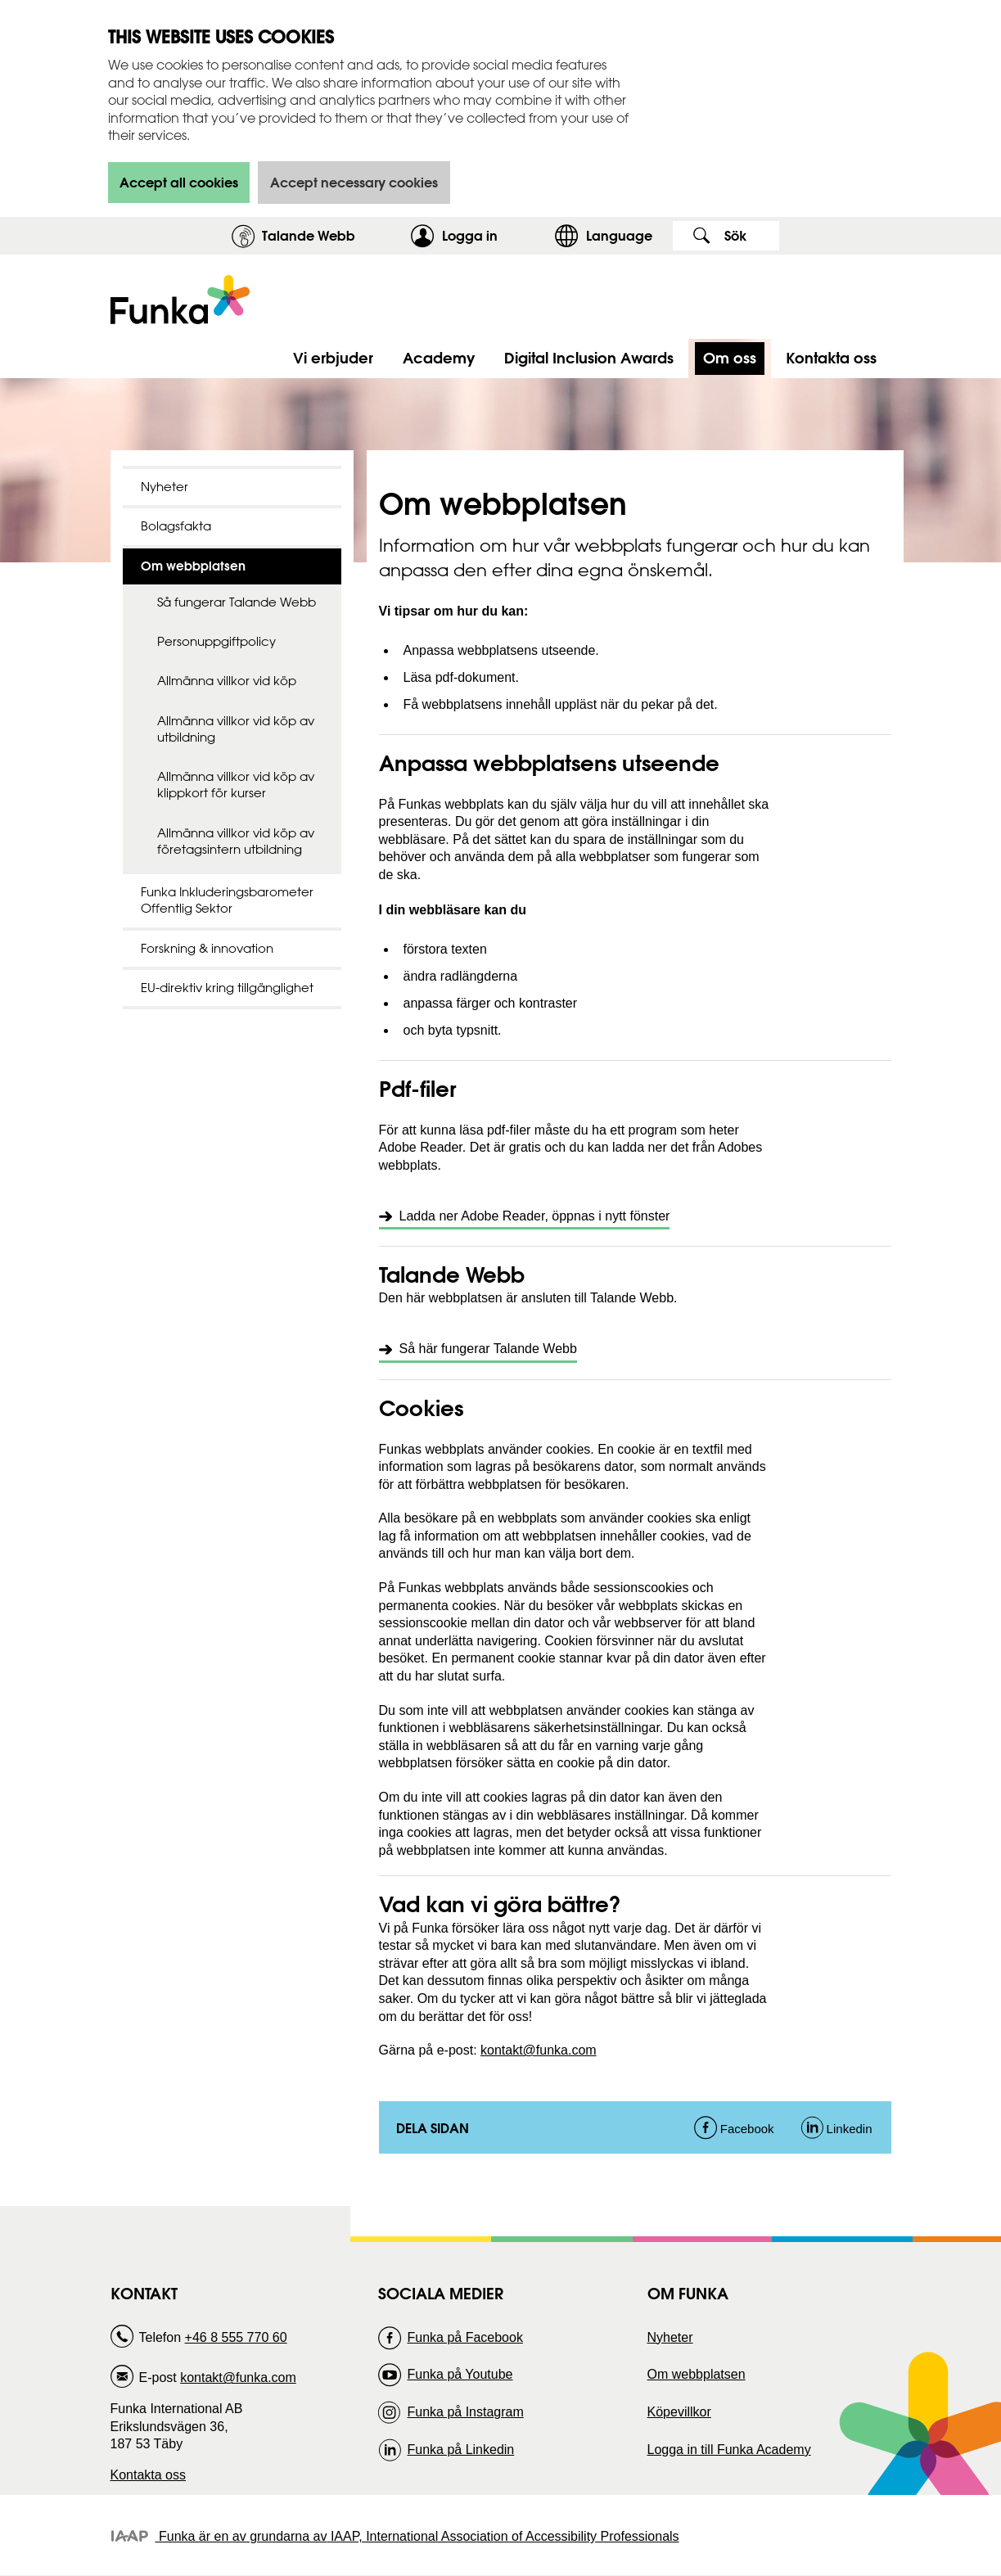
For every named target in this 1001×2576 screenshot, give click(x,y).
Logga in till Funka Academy (729, 2449)
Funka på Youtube (459, 2374)
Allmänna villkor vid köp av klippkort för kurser (235, 785)
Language (619, 235)
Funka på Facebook (464, 2337)
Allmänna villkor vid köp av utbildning (235, 729)
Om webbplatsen (696, 2374)
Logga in (494, 235)
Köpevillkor (679, 2412)
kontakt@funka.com (538, 2050)
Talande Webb (308, 235)
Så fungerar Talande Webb (236, 602)
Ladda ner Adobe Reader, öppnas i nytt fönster (534, 1216)
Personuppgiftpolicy (216, 641)
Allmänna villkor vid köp (226, 680)
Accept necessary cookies (354, 182)
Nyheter (164, 486)
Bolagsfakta (176, 526)
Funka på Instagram (465, 2412)
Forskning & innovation (207, 948)
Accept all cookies (178, 182)
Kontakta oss (148, 2475)
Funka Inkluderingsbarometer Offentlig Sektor (227, 900)
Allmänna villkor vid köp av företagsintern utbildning (235, 841)
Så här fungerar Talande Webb (488, 1349)
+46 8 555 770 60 (236, 2337)
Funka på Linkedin (460, 2449)
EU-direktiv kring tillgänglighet (227, 987)
